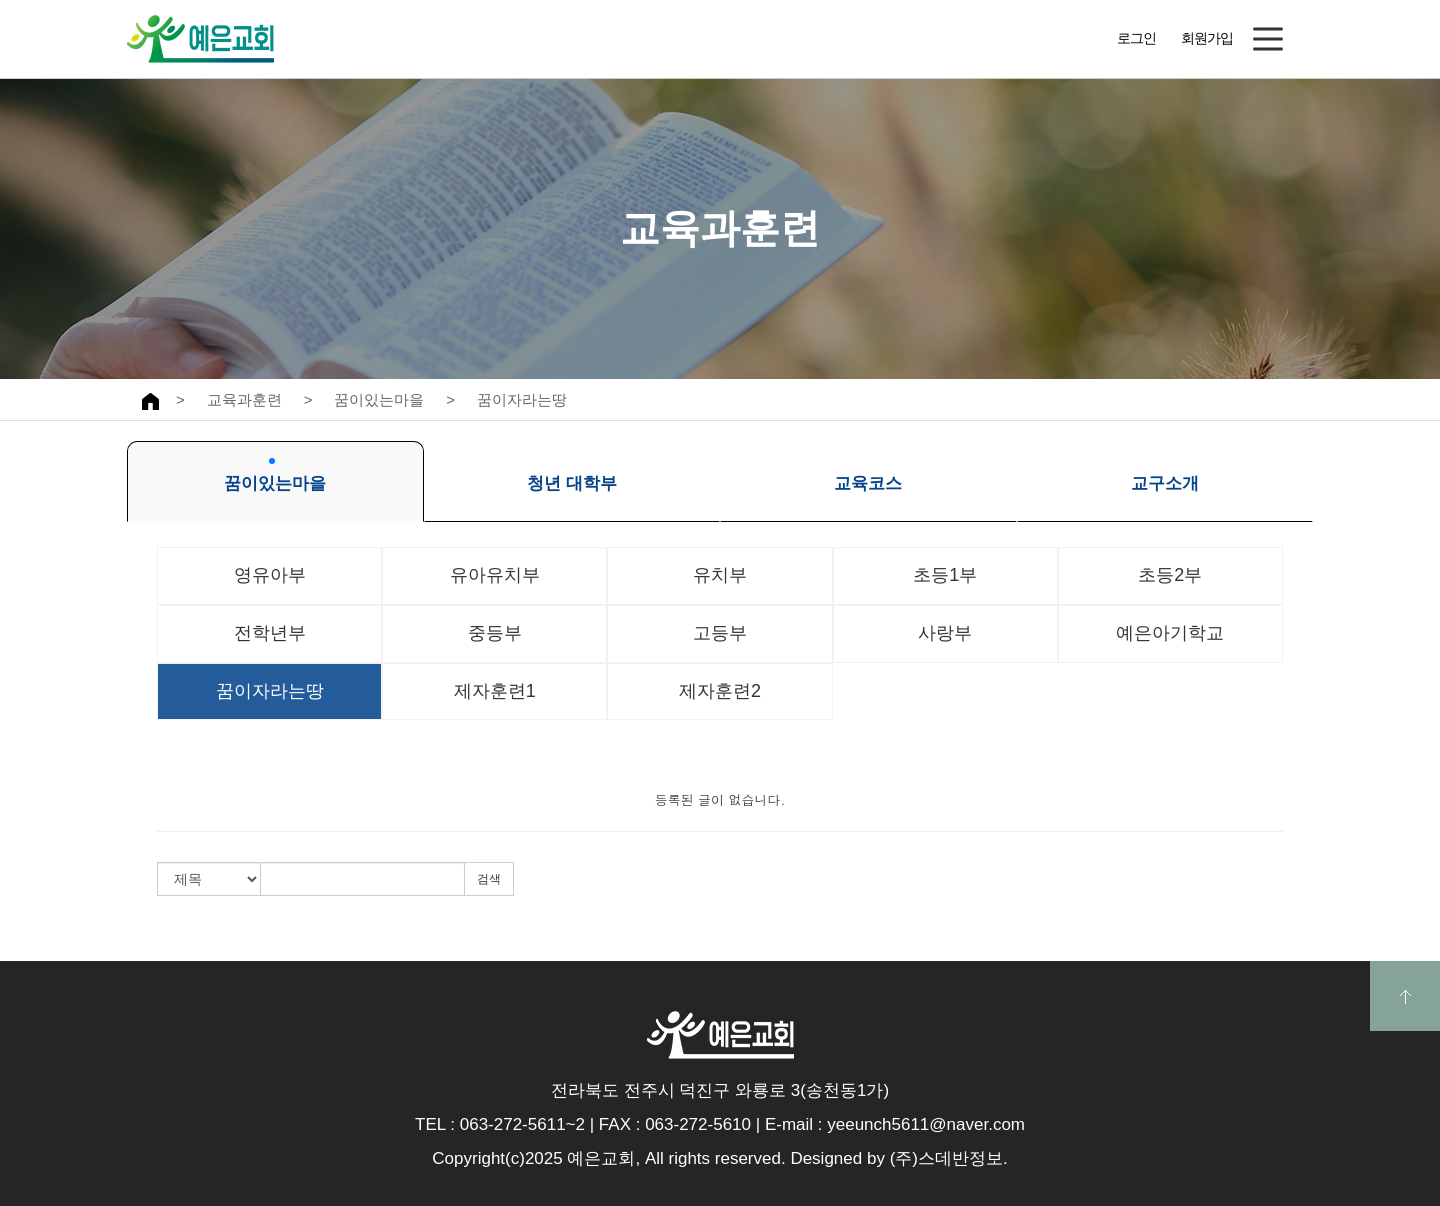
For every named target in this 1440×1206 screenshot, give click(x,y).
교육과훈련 (244, 399)
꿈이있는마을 (379, 399)
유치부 (720, 575)
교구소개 (1165, 475)
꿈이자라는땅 (522, 399)
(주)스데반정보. (949, 1158)
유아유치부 (495, 575)
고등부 (720, 633)
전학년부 (270, 633)
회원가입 (1207, 38)
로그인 (1136, 38)
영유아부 (270, 575)
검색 (489, 879)
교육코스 (868, 475)
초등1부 (945, 575)
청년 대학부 (572, 475)
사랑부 (945, 633)
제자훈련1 (495, 691)
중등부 (495, 633)
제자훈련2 (720, 691)
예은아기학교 (1170, 633)
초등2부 (1170, 575)
